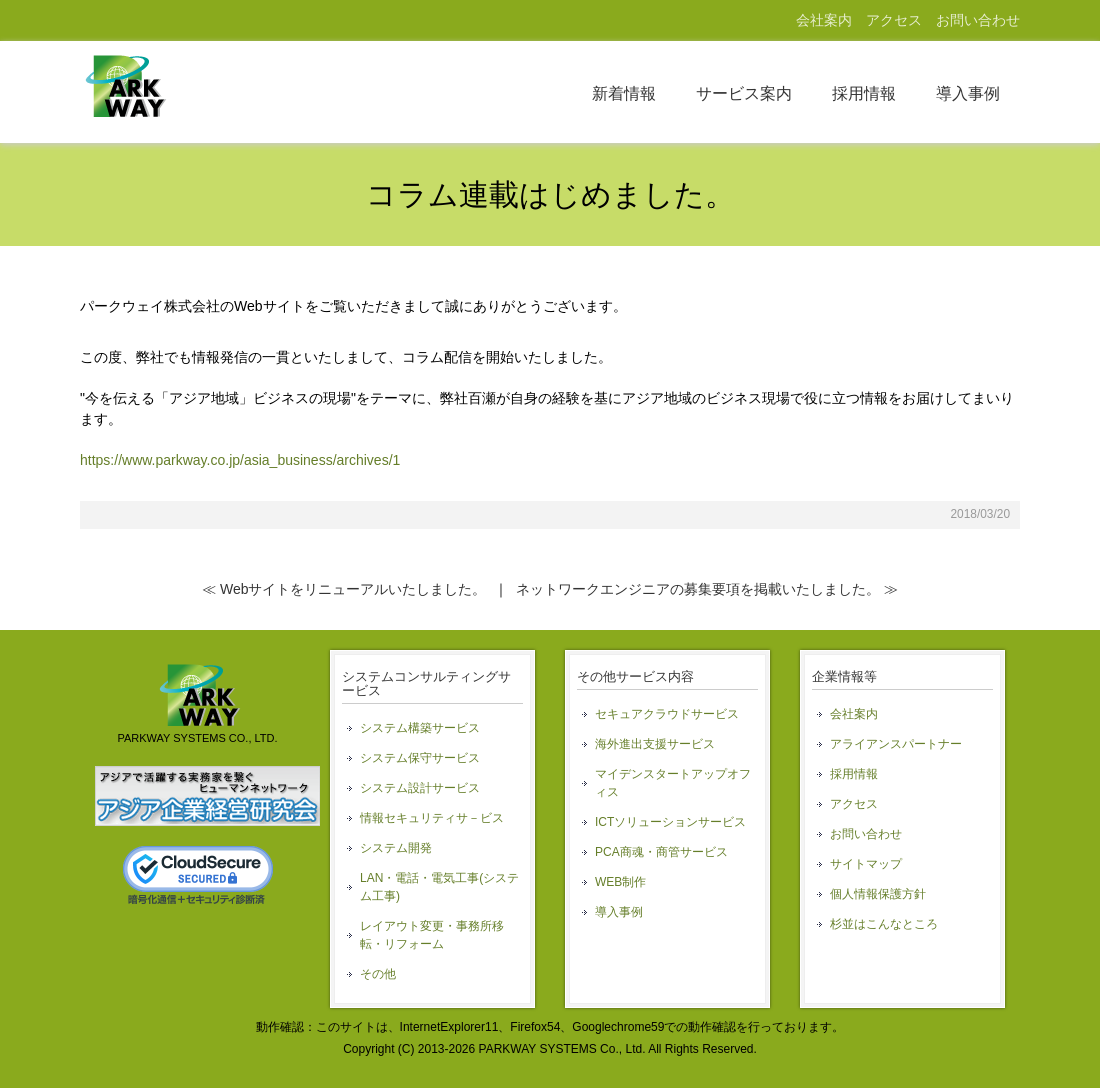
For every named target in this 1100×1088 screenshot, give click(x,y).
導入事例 (968, 93)
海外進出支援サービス (655, 744)
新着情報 (624, 93)
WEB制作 (620, 882)
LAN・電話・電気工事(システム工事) (439, 887)
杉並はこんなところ (884, 924)
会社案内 (824, 20)
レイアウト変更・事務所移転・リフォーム (432, 935)
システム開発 (396, 848)
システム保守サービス (420, 758)
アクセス (894, 20)
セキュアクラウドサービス (667, 714)
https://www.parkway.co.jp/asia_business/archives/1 (240, 460)
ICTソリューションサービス (670, 822)
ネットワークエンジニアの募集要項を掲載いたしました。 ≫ (707, 589)
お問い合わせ (978, 20)
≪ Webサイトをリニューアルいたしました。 (344, 589)
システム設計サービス (420, 788)
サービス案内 (744, 93)
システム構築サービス (420, 728)
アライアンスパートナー (896, 744)
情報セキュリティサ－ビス (432, 818)
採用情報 (864, 93)
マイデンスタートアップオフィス (673, 783)
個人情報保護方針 (878, 894)
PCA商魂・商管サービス (661, 852)
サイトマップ (866, 864)
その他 (378, 974)
